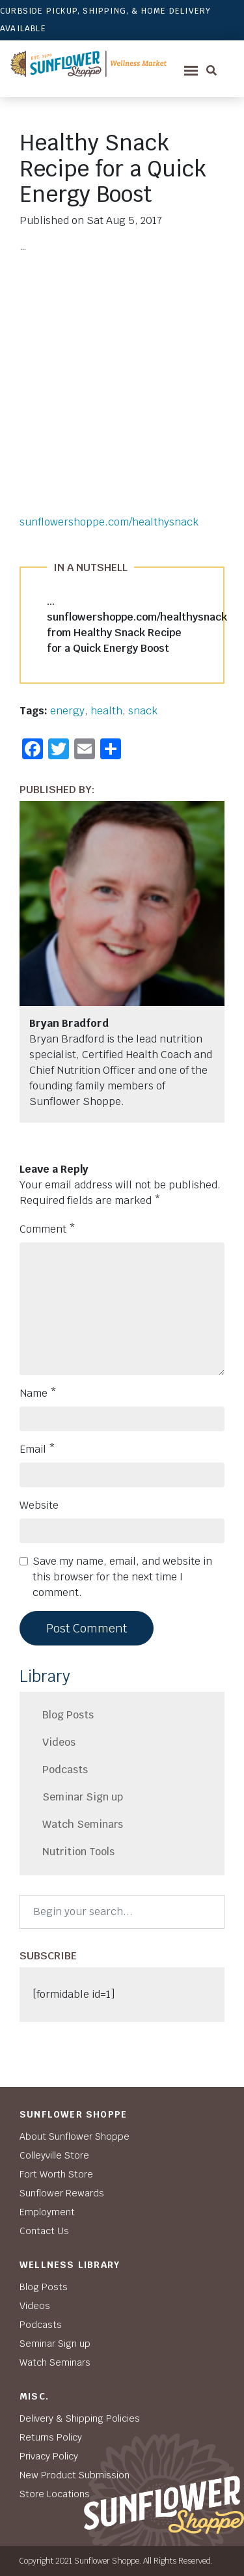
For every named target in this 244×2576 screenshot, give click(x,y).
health (106, 711)
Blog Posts (68, 1715)
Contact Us (44, 2231)
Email (37, 1449)
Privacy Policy (49, 2456)
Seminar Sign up (82, 1797)
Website (39, 1505)
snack (142, 711)
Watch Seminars (82, 1824)
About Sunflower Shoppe (74, 2136)
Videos (58, 1742)
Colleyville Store (54, 2155)
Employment (47, 2212)
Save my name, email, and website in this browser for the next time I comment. (122, 1576)
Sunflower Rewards (62, 2193)
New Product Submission (74, 2475)
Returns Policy (51, 2437)
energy (67, 711)
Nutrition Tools (78, 1851)
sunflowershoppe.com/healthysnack (109, 522)
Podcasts (65, 1769)
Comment (47, 1229)
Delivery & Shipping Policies (80, 2418)
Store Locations (55, 2494)
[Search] (122, 1912)
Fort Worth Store (56, 2174)
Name (38, 1393)
